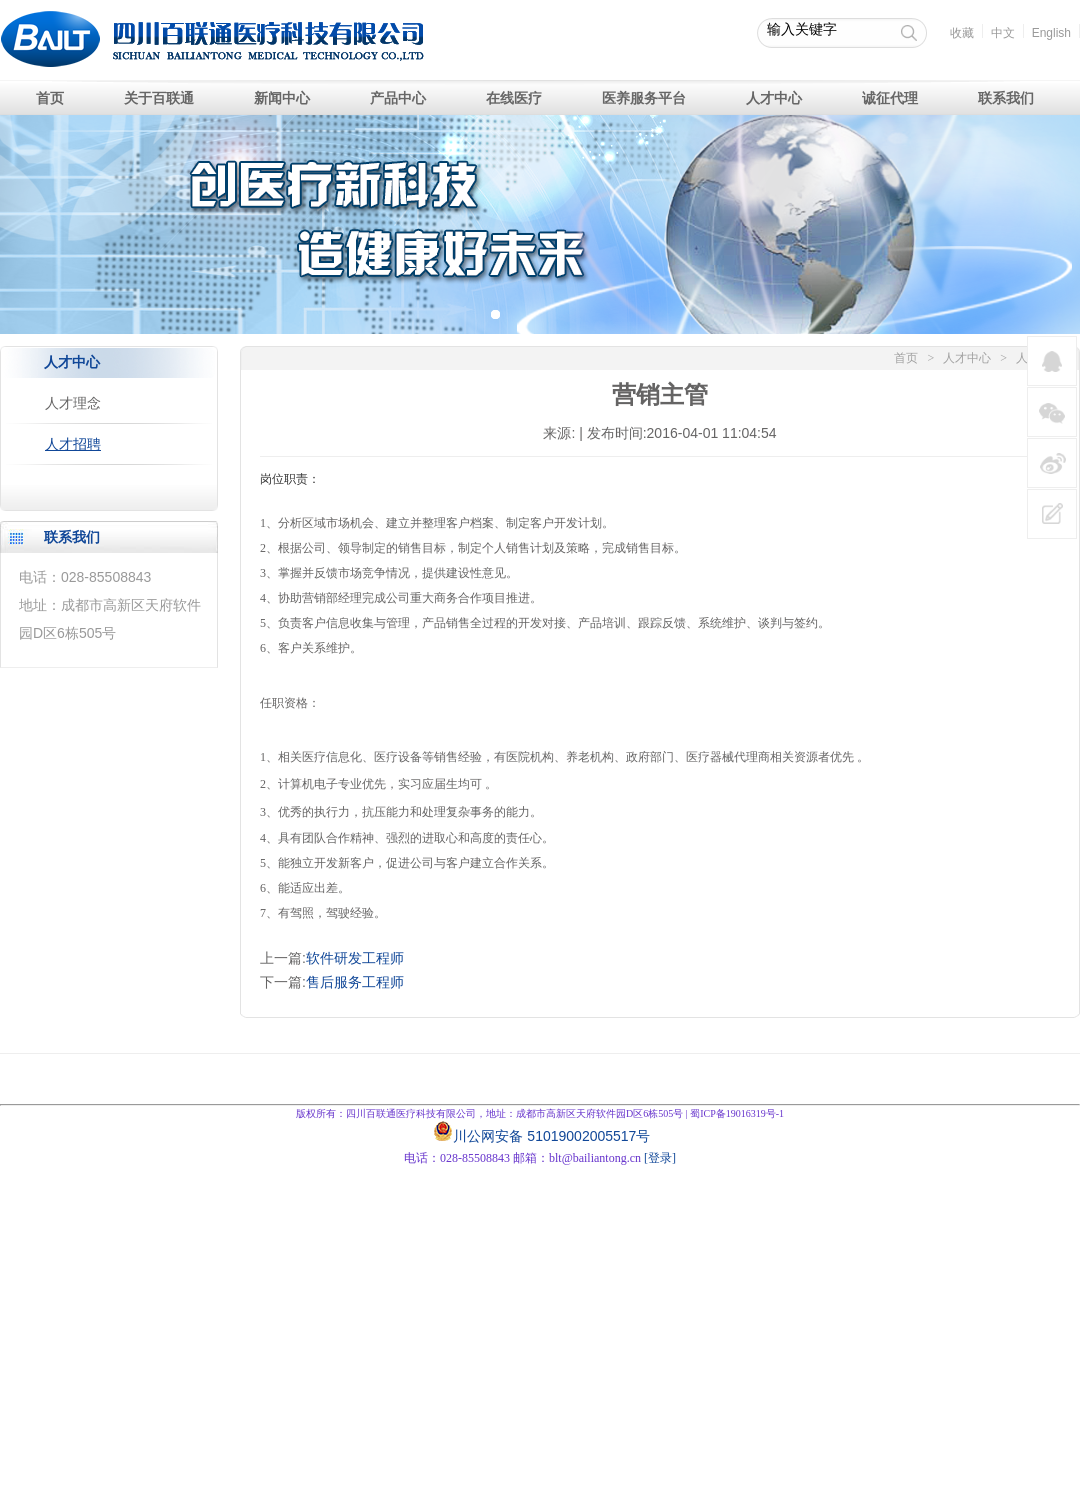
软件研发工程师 (355, 958)
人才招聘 (73, 444)
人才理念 (73, 403)
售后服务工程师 (355, 982)
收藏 (962, 33)
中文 (1003, 33)
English (1051, 33)
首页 (906, 358)
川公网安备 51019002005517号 (551, 1136)
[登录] (660, 1158)
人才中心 (967, 358)
